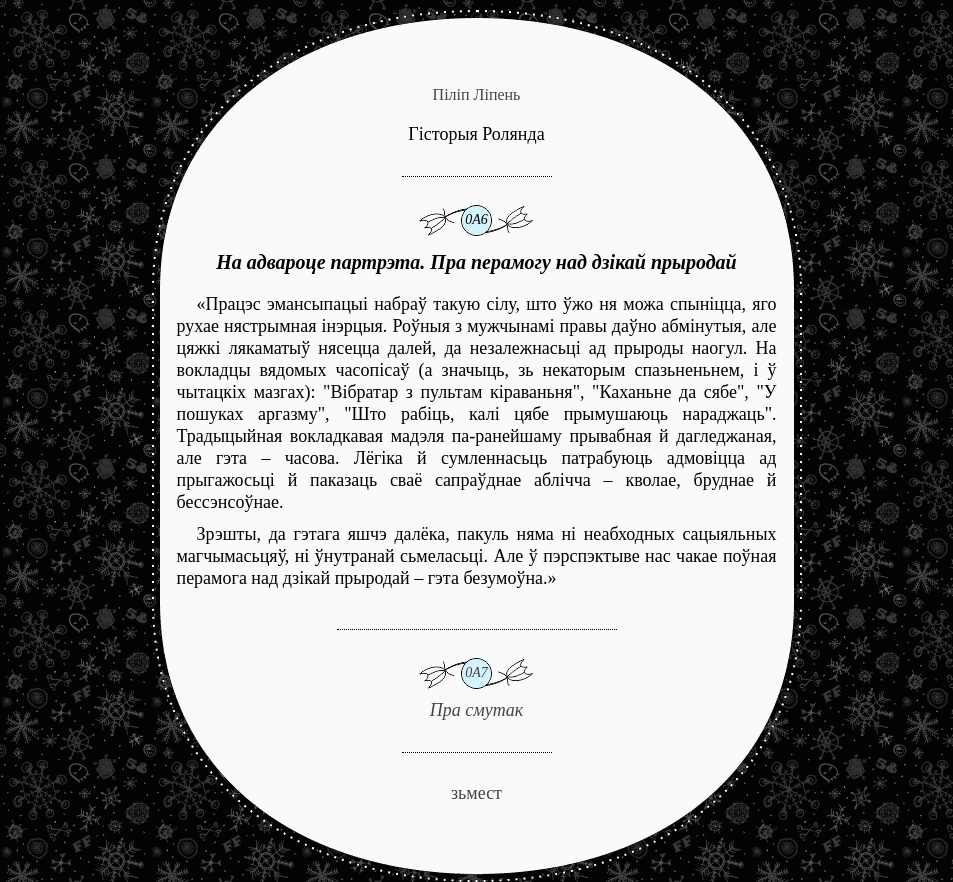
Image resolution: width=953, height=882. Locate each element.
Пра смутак (477, 674)
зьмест (476, 793)
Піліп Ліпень (477, 94)
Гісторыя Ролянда (476, 134)
